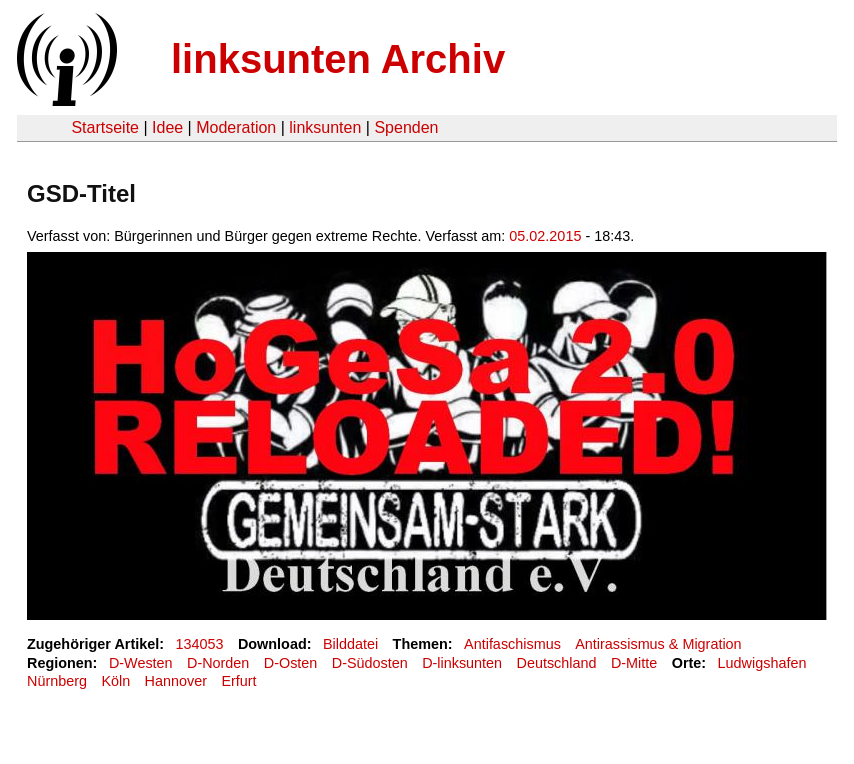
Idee (167, 127)
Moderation (236, 127)
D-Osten (291, 663)
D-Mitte (634, 663)
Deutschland (557, 663)
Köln (115, 681)
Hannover (176, 681)
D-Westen (141, 663)
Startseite (105, 127)
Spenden (406, 127)
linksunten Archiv (338, 59)
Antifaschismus (512, 644)
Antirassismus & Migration (658, 644)
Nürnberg (57, 681)
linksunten (325, 127)
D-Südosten (370, 663)
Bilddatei (350, 644)
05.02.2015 (545, 236)
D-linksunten (462, 663)
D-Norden (218, 663)
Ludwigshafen (762, 663)
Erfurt (238, 681)
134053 (200, 644)
